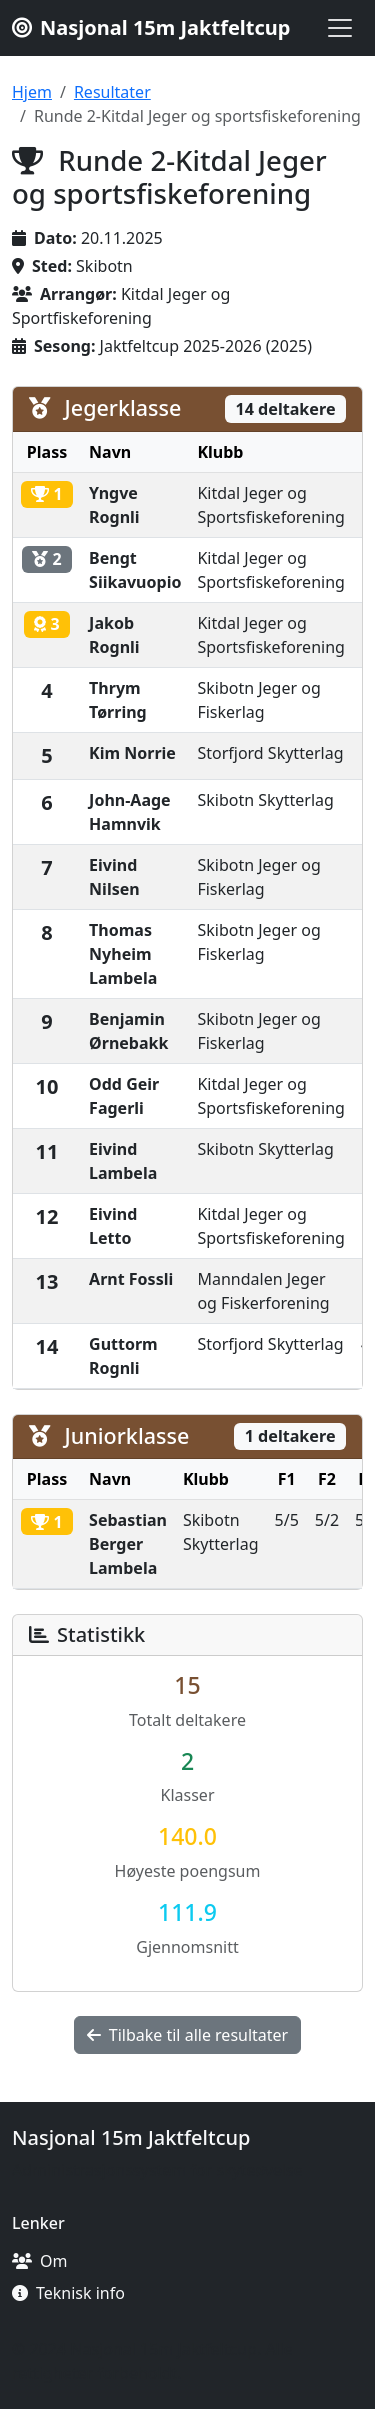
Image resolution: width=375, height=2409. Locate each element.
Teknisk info (68, 2293)
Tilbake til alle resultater (187, 2035)
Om (39, 2261)
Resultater (112, 92)
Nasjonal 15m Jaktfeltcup (151, 27)
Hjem (32, 92)
